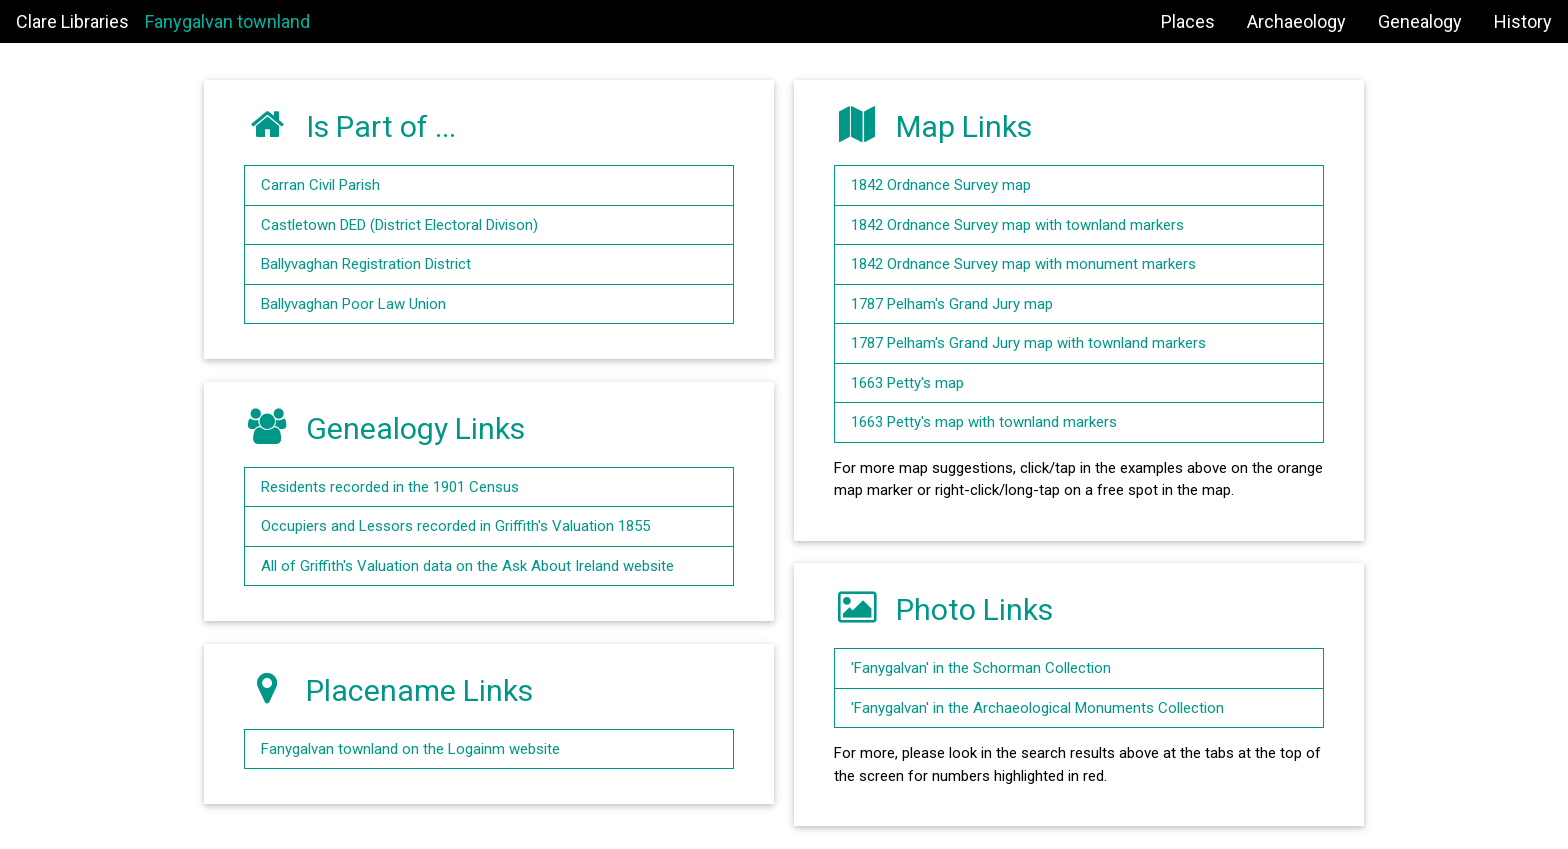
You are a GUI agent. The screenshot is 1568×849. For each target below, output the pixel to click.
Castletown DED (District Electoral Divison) (399, 225)
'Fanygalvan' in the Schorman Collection (981, 668)
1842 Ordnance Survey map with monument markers (1023, 264)
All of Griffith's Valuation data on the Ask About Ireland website (467, 566)
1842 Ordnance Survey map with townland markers (1017, 225)
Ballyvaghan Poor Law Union (353, 304)
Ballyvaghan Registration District (366, 264)
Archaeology (1296, 21)
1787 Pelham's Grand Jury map (952, 304)
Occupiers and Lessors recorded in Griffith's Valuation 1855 (455, 526)
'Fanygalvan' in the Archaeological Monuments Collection (1037, 708)
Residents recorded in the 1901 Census (390, 487)
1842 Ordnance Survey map (941, 185)
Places (1188, 21)
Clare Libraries (72, 21)
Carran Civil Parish (320, 185)
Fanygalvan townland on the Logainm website (410, 749)
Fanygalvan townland (227, 21)
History (1523, 21)
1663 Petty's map (907, 383)
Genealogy (1420, 21)
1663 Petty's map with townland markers (984, 422)
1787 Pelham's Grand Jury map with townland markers (1028, 343)
